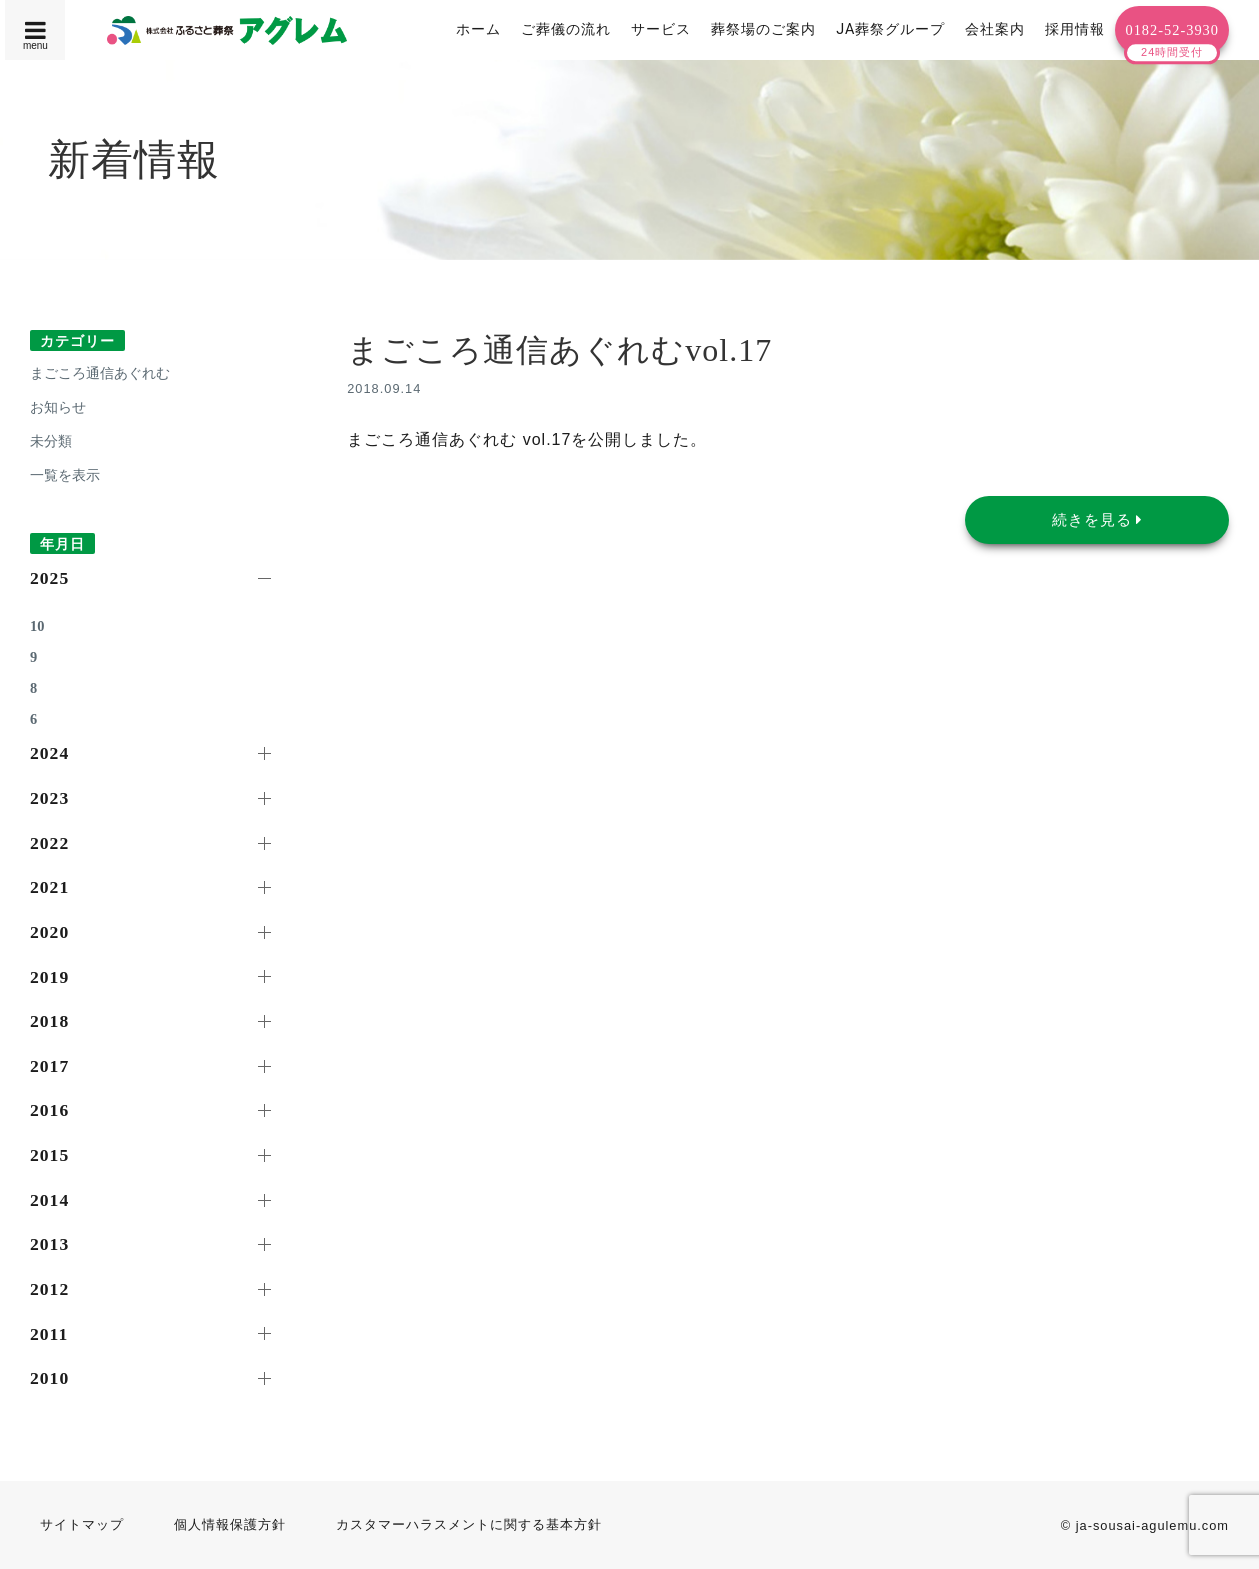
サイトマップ (82, 1524)
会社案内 (995, 29)
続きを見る (1097, 519)
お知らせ (58, 407)
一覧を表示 (65, 475)
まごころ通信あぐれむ (100, 373)
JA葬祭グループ (890, 29)
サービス (661, 29)
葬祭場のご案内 (763, 29)
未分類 (51, 441)
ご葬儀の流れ (566, 29)
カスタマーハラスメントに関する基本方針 (469, 1524)
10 (37, 626)
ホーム (478, 29)
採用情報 (1075, 29)
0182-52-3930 (1172, 30)
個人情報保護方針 (230, 1524)
